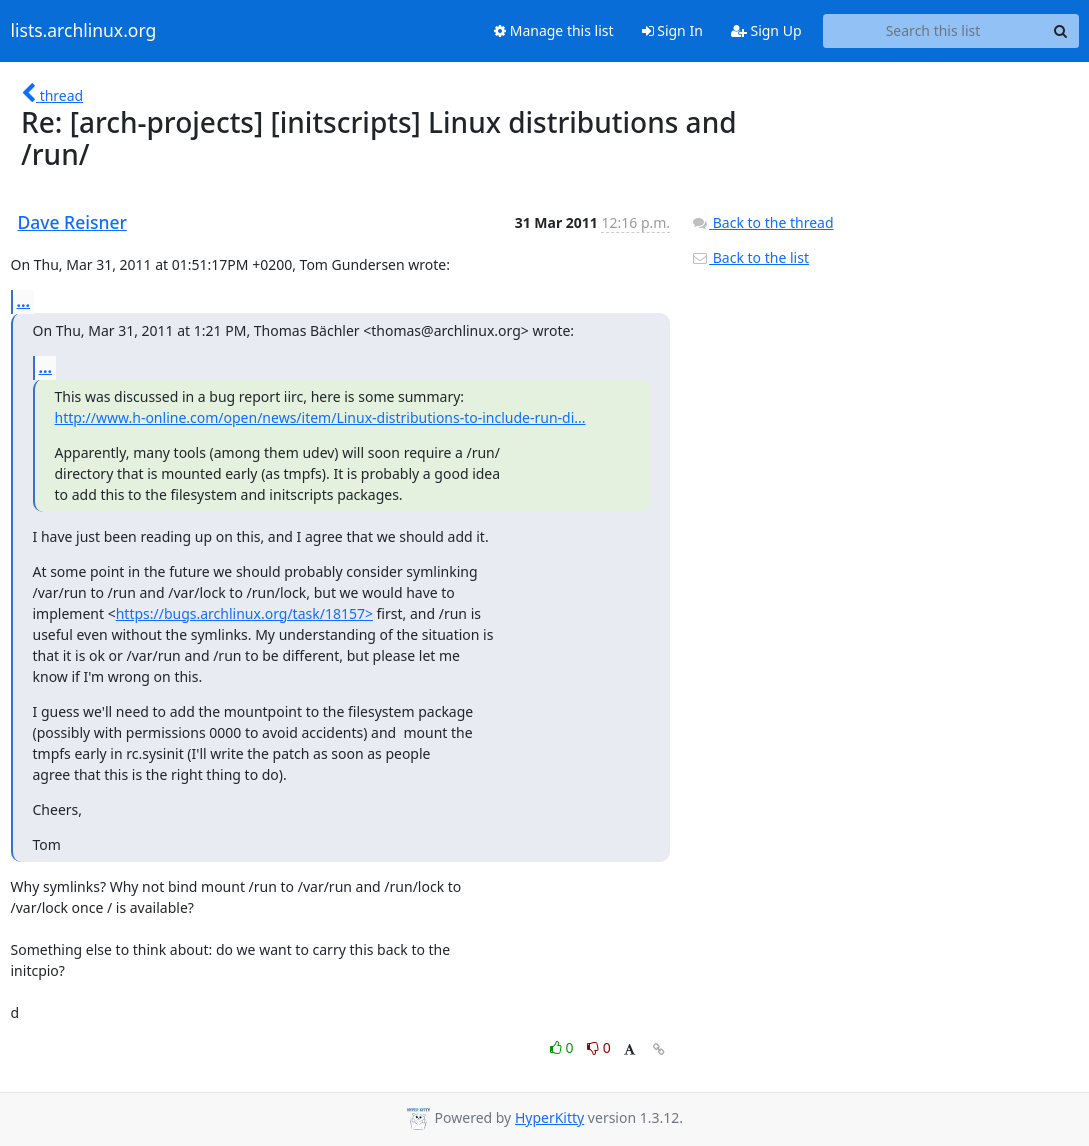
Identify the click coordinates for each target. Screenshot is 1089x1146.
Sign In (672, 30)
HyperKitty (549, 1117)
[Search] (1061, 31)
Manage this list (554, 30)
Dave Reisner (72, 222)
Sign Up (766, 30)
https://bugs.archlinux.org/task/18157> (244, 613)
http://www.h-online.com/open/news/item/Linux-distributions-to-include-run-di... (320, 417)
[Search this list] (933, 31)
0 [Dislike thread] (599, 1047)
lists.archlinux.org (84, 31)
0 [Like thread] (563, 1047)
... (24, 301)
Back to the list (750, 257)
